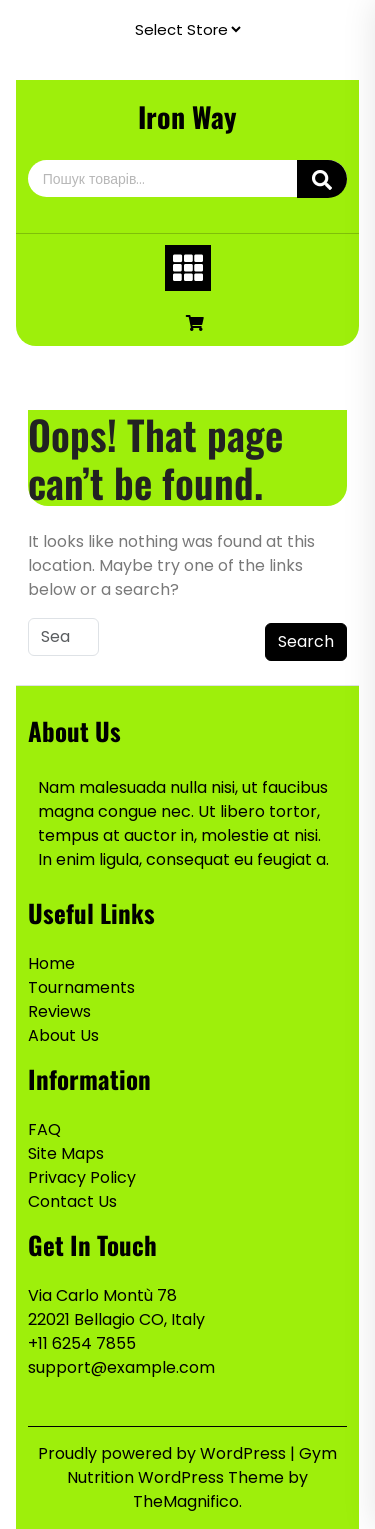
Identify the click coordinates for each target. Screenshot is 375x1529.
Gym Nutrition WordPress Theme (202, 1465)
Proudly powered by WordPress (164, 1453)
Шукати (322, 179)
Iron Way (187, 116)
